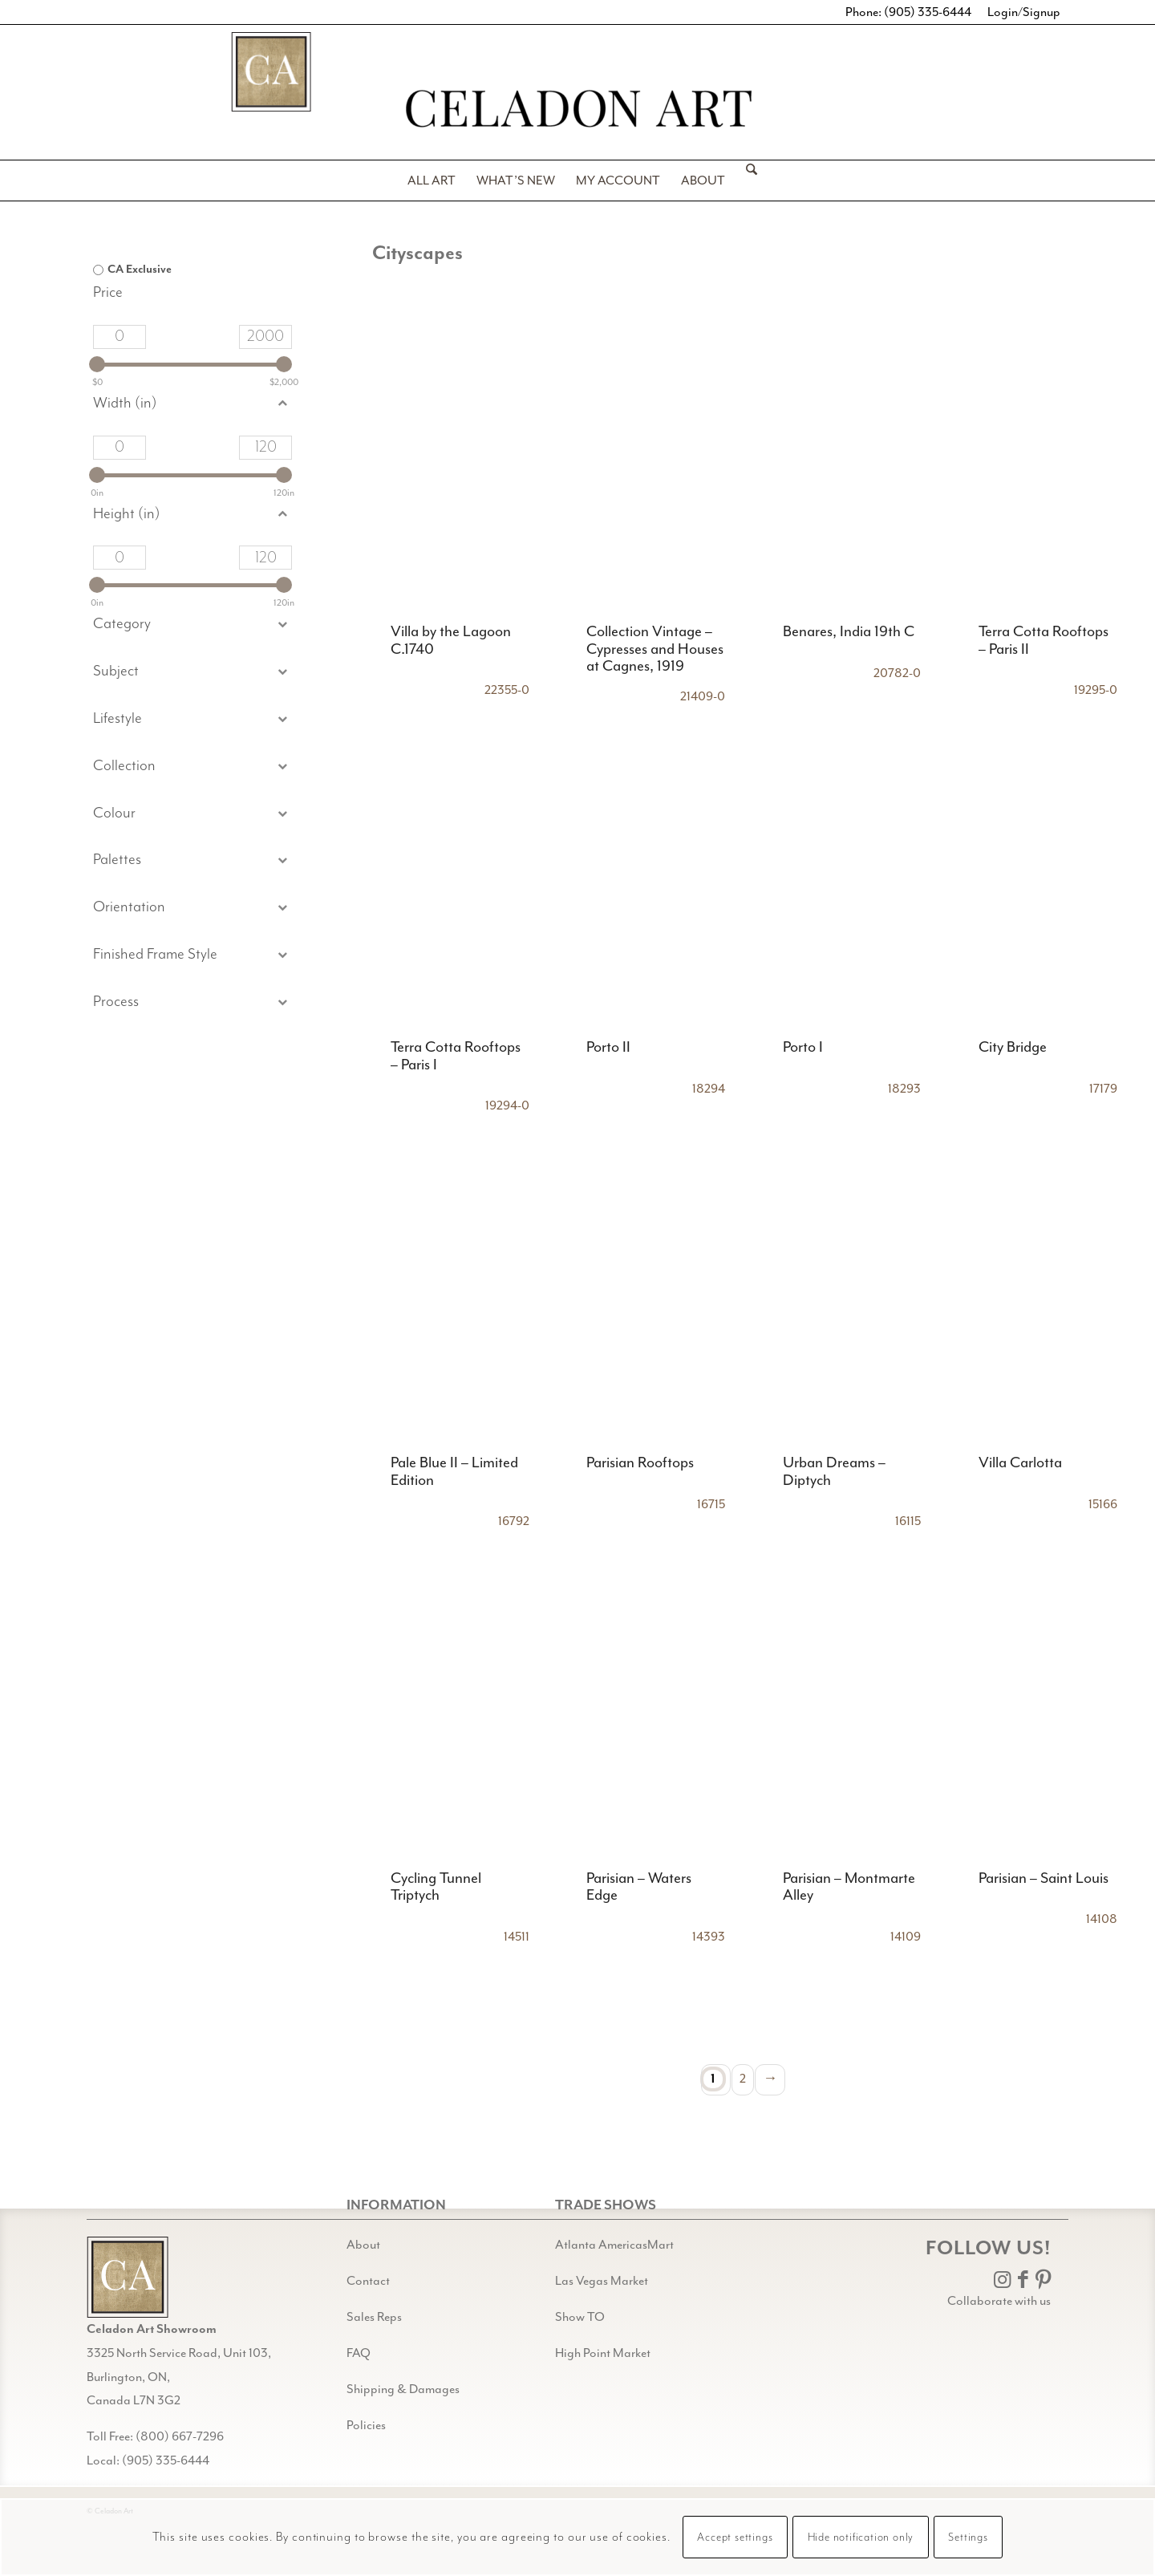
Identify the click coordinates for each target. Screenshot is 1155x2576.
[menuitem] (431, 180)
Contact (368, 2281)
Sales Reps (374, 2317)
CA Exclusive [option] (139, 269)
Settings (967, 2537)
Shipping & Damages (403, 2389)
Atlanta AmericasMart (614, 2245)
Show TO (580, 2317)
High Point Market (602, 2353)
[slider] (97, 364)
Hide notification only (861, 2537)
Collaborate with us (999, 2301)
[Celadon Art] (577, 111)
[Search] (746, 180)
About (363, 2245)
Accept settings (734, 2537)
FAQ (358, 2353)
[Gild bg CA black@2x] (127, 2277)
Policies (366, 2425)
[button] (192, 672)
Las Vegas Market (601, 2281)
